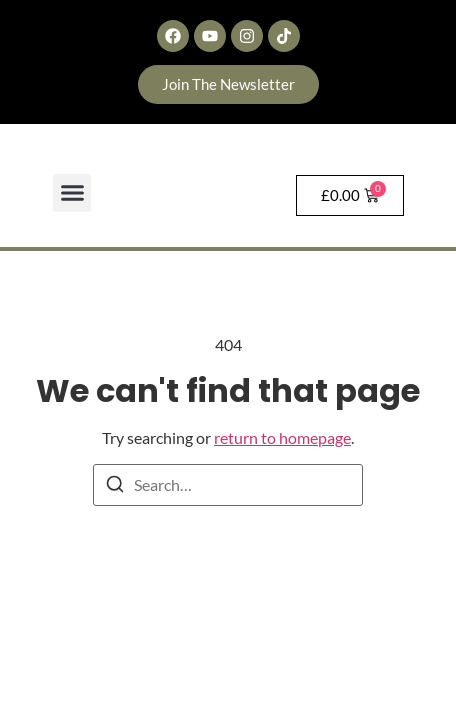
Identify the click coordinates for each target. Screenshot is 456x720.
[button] (72, 193)
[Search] (115, 487)
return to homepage (282, 437)
